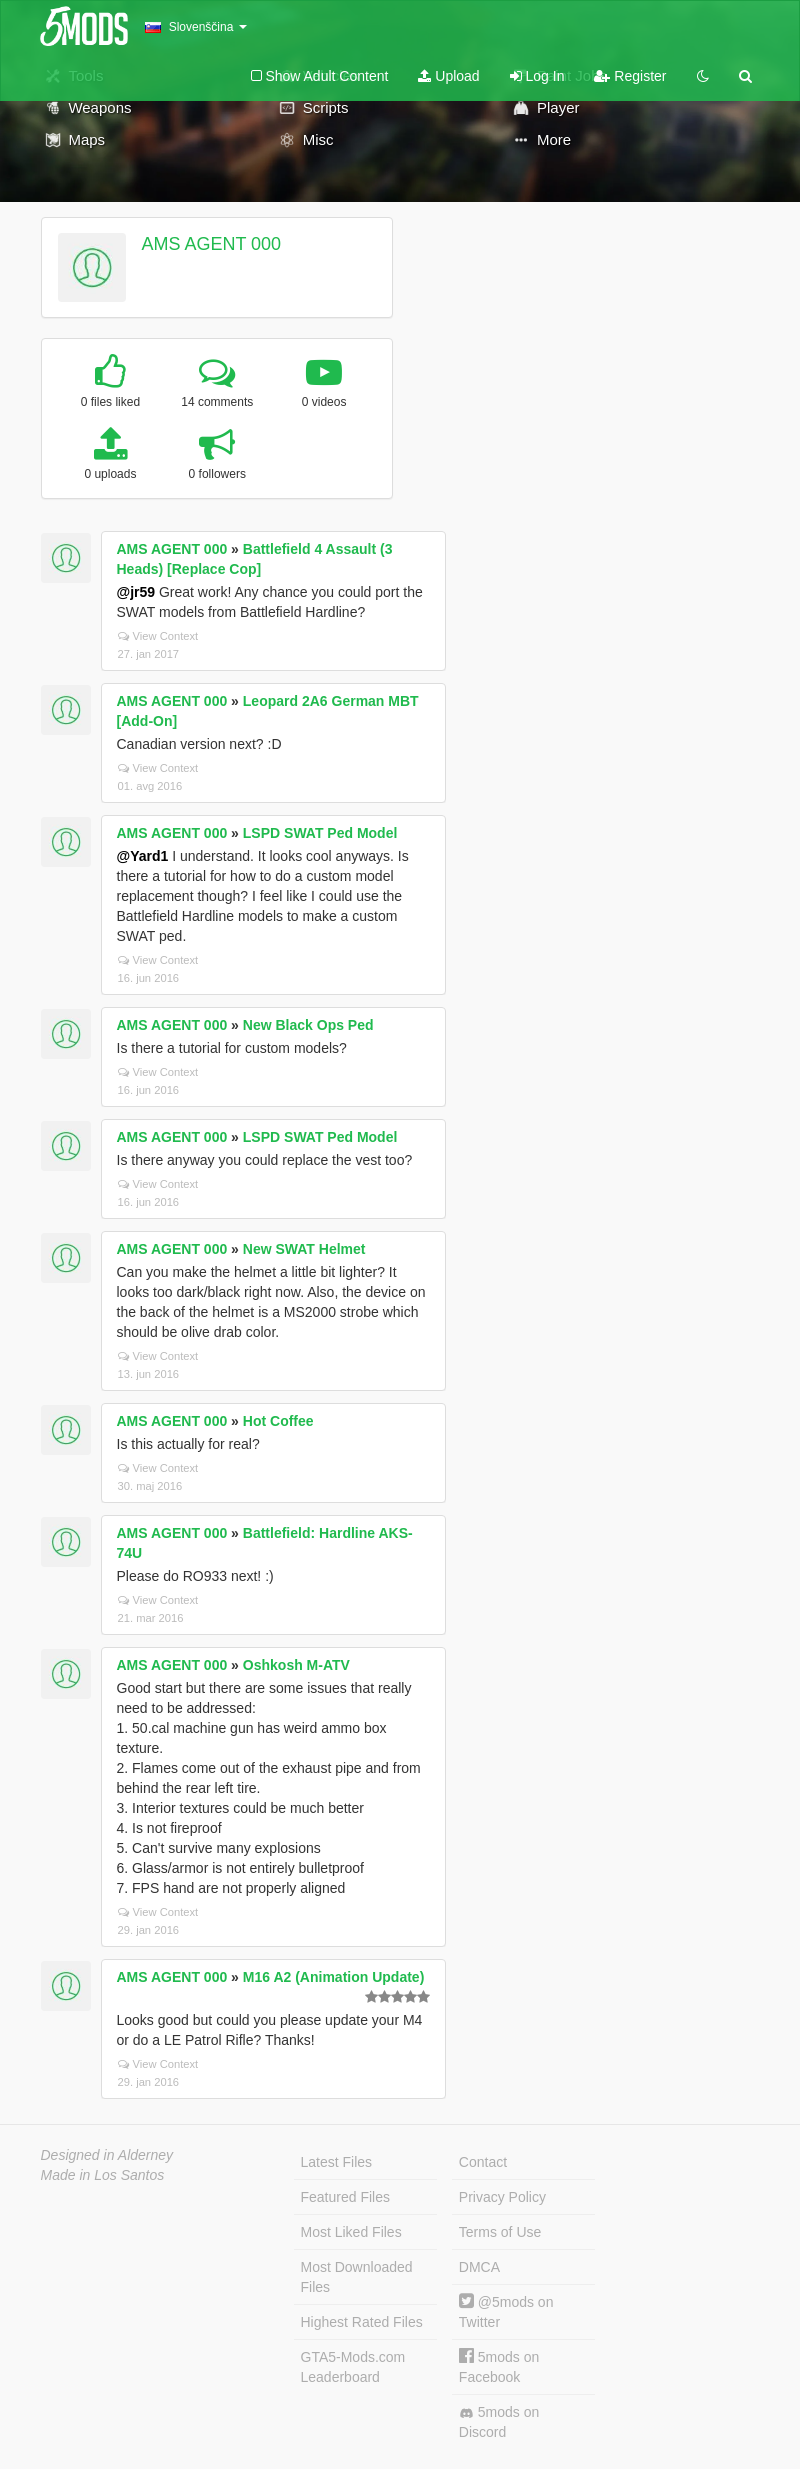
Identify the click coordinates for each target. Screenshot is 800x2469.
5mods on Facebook (499, 2366)
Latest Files (337, 2162)
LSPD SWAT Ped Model (320, 833)
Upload (448, 76)
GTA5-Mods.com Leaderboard (353, 2367)
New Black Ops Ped (308, 1025)
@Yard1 (143, 856)
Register (630, 76)
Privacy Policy (502, 2197)
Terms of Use (500, 2232)
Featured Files (345, 2197)
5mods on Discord (499, 2422)
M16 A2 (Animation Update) (334, 1977)
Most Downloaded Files (357, 2277)
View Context (158, 636)
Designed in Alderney (107, 2155)
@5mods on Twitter (506, 2311)
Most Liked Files (351, 2232)
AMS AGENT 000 (211, 244)
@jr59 (136, 592)
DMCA (479, 2267)
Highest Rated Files (362, 2322)
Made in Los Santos (103, 2175)
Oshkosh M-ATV (296, 1665)
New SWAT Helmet (304, 1249)
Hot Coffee (278, 1421)
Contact (483, 2162)
